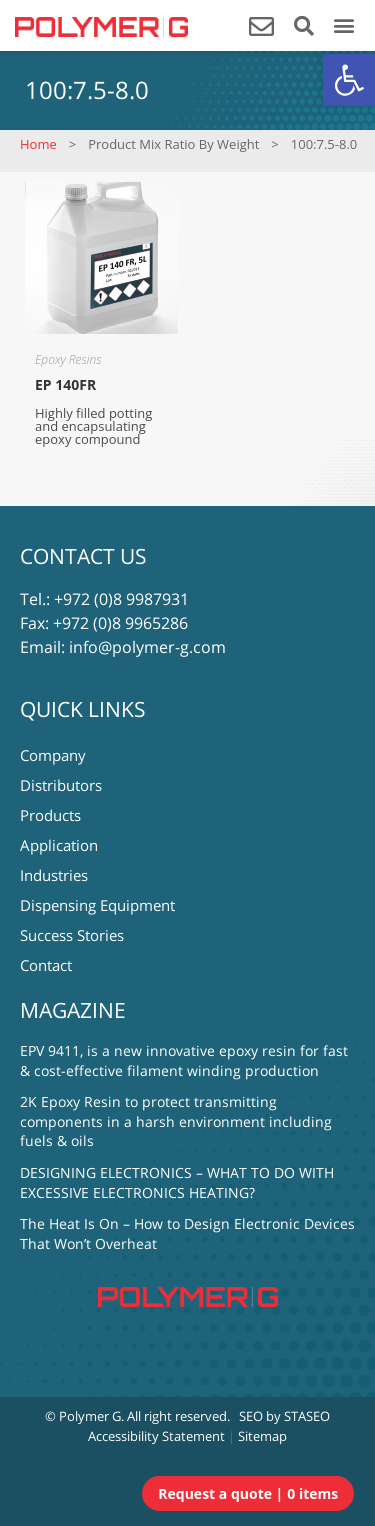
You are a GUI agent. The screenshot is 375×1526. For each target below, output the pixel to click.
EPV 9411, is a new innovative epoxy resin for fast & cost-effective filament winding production (184, 1060)
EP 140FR (65, 384)
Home (38, 144)
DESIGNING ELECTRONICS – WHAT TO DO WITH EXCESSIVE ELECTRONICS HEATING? (177, 1182)
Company (53, 755)
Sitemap (262, 1436)
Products (50, 815)
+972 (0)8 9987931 (121, 599)
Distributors (61, 785)
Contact (46, 965)
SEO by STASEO (284, 1416)
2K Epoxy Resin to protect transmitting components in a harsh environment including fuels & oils (176, 1121)
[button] (349, 80)
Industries (54, 875)
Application (59, 845)
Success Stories (72, 935)
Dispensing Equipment (97, 905)
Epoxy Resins (68, 359)
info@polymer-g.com (147, 647)
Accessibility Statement (156, 1436)
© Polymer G (83, 1416)
